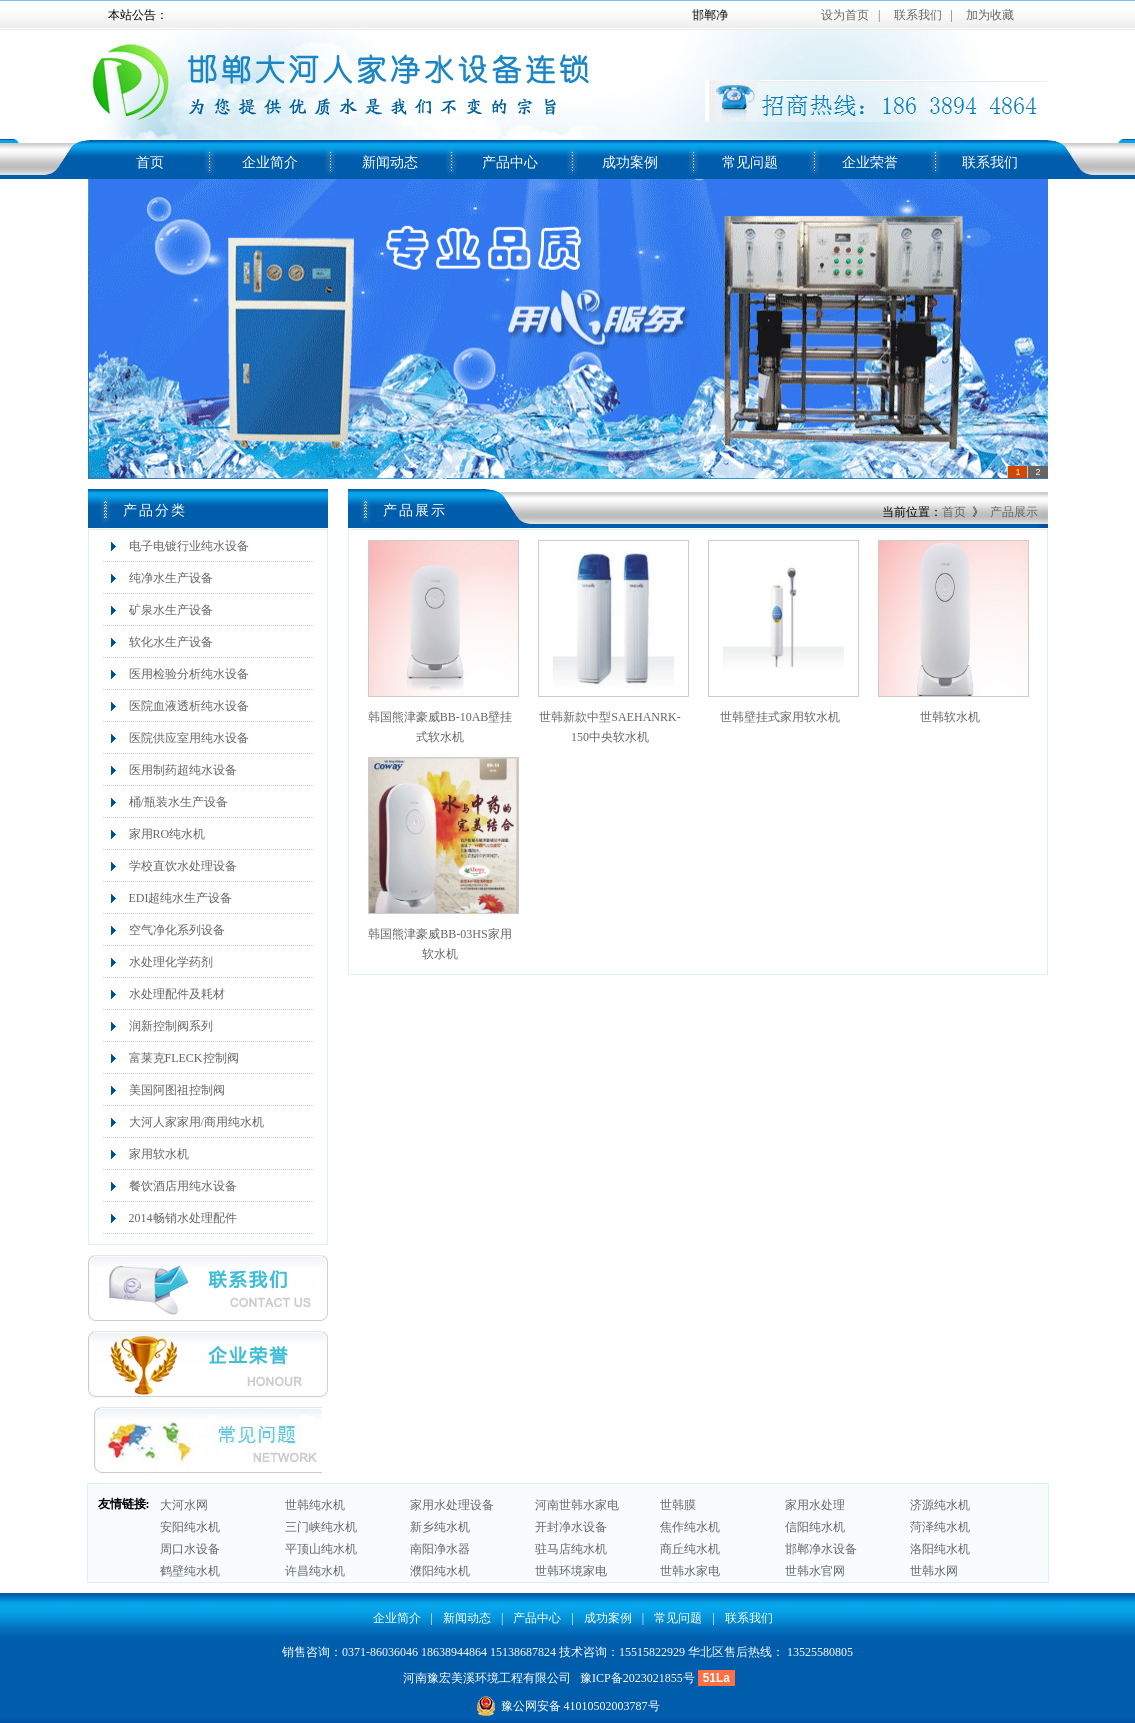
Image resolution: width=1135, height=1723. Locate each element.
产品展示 (1014, 512)
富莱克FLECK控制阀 (184, 1058)
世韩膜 (678, 1505)
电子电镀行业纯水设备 (189, 546)
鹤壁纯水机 (190, 1571)
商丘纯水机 (690, 1549)
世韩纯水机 (315, 1505)
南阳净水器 (440, 1549)
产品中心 (510, 162)
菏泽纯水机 (940, 1527)
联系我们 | (923, 15)
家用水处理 (815, 1505)
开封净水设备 (571, 1527)
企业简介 (270, 162)
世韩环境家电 (571, 1571)
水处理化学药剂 (171, 962)
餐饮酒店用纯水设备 (183, 1186)
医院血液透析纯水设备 (189, 706)
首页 (150, 162)
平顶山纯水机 (321, 1549)
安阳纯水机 (190, 1527)
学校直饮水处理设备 (183, 866)
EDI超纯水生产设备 (181, 898)
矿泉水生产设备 (171, 610)
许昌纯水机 (315, 1571)
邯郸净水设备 (821, 1549)
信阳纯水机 (815, 1527)
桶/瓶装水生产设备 (178, 802)
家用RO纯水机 (167, 834)
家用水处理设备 (452, 1505)
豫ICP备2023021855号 (637, 1678)
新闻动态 (390, 162)
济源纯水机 (940, 1505)
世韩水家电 (690, 1571)
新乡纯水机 (440, 1527)
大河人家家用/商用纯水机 (196, 1122)
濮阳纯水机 (440, 1571)
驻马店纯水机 (571, 1549)
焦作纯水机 (690, 1527)
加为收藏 (990, 15)
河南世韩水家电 (577, 1505)
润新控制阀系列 (171, 1026)
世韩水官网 (815, 1571)
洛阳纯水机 (940, 1549)
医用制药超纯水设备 (183, 770)
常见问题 (750, 162)
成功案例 (630, 162)
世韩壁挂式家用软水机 (780, 717)
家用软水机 (159, 1154)
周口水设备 (190, 1549)
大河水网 (184, 1505)
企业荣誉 (870, 162)
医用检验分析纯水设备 (189, 674)
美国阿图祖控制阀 (177, 1090)
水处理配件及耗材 (177, 994)
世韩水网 (934, 1571)
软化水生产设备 (171, 642)
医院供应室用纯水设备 (189, 738)
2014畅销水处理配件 (183, 1218)
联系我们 (990, 162)
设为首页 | (850, 15)
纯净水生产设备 (171, 578)
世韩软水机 (950, 717)
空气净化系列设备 (177, 930)
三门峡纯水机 (321, 1527)
